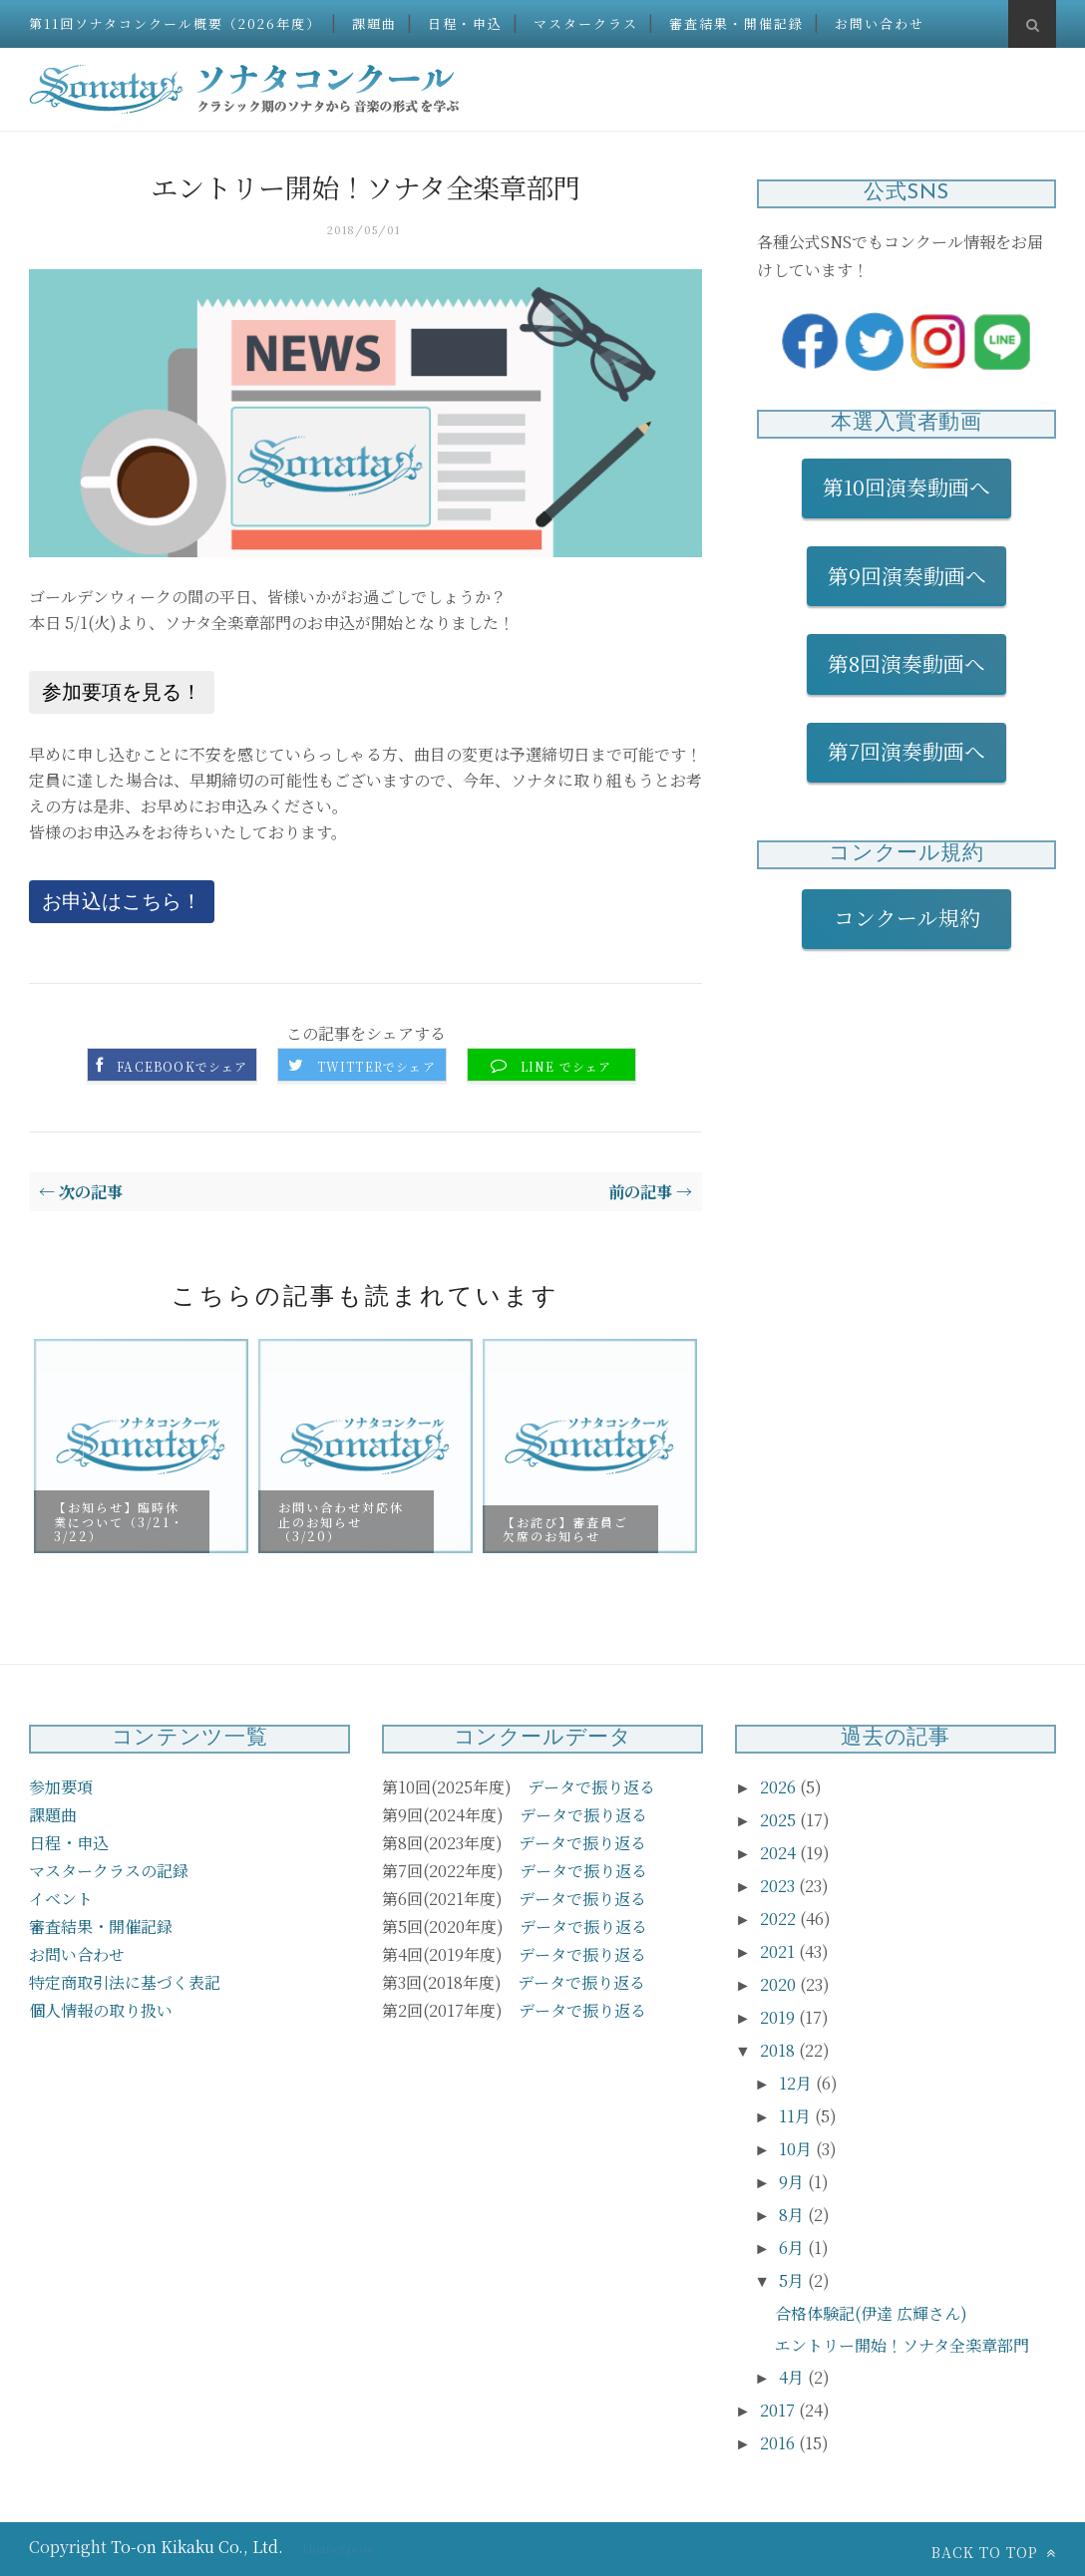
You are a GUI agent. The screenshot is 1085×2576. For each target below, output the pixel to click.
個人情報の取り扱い (101, 2010)
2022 (780, 1918)
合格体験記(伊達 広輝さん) (871, 2313)
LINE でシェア (566, 1067)
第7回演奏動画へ (906, 751)
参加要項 (61, 1786)
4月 (793, 2377)
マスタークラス (586, 23)
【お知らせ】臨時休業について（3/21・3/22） (119, 1521)
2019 (779, 2017)
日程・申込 (465, 23)
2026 (780, 1786)
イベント (61, 1898)
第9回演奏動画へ (907, 575)
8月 (793, 2214)
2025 (780, 1819)
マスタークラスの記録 (108, 1870)
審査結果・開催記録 (736, 23)
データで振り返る (591, 1786)
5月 (793, 2280)
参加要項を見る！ (121, 692)
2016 (779, 2442)
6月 (793, 2247)
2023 (779, 1885)
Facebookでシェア (182, 1067)
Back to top (993, 2552)
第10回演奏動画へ (906, 486)
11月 (797, 2115)
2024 (780, 1852)
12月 (797, 2083)
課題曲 (374, 23)
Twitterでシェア (376, 1067)
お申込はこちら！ (121, 901)
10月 (797, 2148)
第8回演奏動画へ (906, 663)
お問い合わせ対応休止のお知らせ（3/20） (341, 1521)
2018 (779, 2050)
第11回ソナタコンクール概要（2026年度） (175, 23)
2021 (779, 1951)
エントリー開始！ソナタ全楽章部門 (902, 2345)
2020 (780, 1984)
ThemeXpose (337, 2548)
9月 (793, 2181)
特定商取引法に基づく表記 (124, 1982)
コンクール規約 (917, 917)
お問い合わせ (879, 23)
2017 (779, 2410)
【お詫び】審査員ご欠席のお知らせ (565, 1527)
